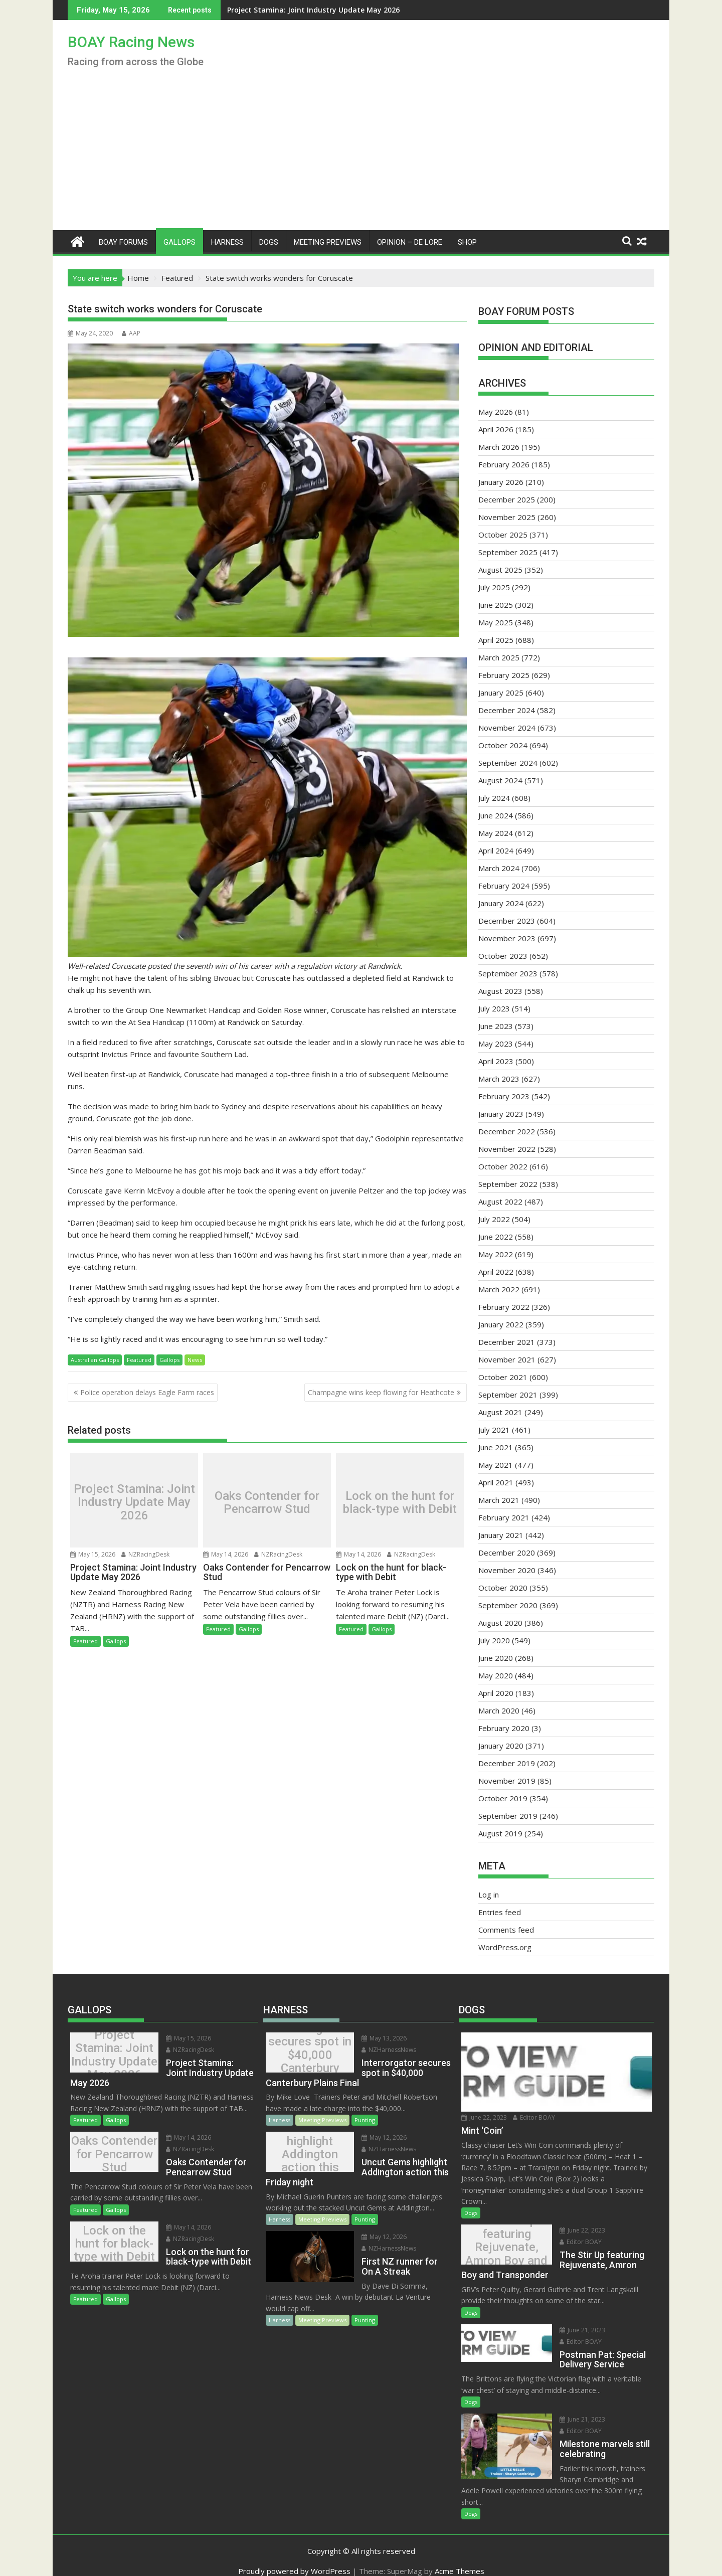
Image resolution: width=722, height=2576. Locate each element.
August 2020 (500, 1623)
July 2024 (494, 798)
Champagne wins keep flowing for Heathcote (381, 1392)
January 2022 (500, 1324)
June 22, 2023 (484, 2117)
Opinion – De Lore (409, 242)
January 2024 (500, 903)
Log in (488, 1895)
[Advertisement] (361, 155)
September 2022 (507, 1184)
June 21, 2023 (573, 2330)
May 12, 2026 (375, 2137)
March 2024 (498, 868)
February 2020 (503, 1728)
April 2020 (495, 1693)
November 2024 (506, 728)
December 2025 (506, 499)
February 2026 (503, 464)
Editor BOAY (534, 2117)
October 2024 (502, 745)
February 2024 (503, 886)
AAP (131, 333)
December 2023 (506, 921)
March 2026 (498, 447)
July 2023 (494, 1008)
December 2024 (506, 710)
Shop (467, 242)
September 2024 (507, 763)
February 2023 (503, 1096)
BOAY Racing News (131, 42)
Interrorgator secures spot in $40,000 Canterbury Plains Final (305, 2055)
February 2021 (503, 1517)
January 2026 (500, 482)
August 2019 (500, 1833)
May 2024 (495, 833)
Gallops (179, 242)
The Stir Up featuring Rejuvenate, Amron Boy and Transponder (502, 2247)
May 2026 (495, 412)
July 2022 (494, 1219)
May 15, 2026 (92, 1554)
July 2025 (494, 587)
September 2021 (507, 1395)
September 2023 (507, 973)
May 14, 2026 (225, 1554)
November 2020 (506, 1570)
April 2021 (495, 1482)
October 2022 (502, 1166)
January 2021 (500, 1535)
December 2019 (506, 1763)
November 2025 (506, 517)
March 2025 (498, 657)
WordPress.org (504, 1947)
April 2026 (495, 429)
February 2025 (503, 675)
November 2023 (506, 938)
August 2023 (500, 991)
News (195, 1359)
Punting (364, 2120)
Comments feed (506, 1930)
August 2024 (500, 780)
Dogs (268, 242)
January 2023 (500, 1114)
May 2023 (495, 1044)
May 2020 (495, 1675)
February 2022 (503, 1307)
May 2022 (495, 1254)
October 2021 (502, 1377)
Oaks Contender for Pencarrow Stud (267, 1502)
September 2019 (507, 1816)
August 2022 (500, 1201)
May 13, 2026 (375, 2038)
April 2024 (495, 850)
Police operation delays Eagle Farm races (147, 1392)
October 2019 (502, 1798)
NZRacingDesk (145, 1554)
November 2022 (506, 1149)
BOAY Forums (123, 242)
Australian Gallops (95, 1359)
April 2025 (495, 640)
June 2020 (495, 1658)
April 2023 (495, 1061)
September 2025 (507, 552)
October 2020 (502, 1588)
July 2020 (494, 1640)
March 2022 (498, 1289)
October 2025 (502, 535)
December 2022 (506, 1131)
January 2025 (500, 693)
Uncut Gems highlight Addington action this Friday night (305, 2154)
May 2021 (495, 1465)
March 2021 (498, 1500)
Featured (139, 1359)
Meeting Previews (328, 242)
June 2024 (495, 815)
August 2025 (500, 570)
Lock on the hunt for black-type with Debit (400, 1502)
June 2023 (495, 1026)
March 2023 (498, 1079)
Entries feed (499, 1912)
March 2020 (498, 1710)
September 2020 (507, 1605)
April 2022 (495, 1272)
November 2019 (506, 1781)
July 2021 (494, 1430)
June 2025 (495, 605)
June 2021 (495, 1447)
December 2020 (506, 1553)
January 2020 (500, 1746)
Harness (227, 242)
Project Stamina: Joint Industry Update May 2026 (247, 10)
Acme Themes (459, 2559)
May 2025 (495, 622)
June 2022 (495, 1237)
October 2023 (502, 956)
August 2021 (500, 1412)
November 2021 (506, 1359)
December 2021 (506, 1342)
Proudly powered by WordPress (294, 2559)
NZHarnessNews (380, 2049)
